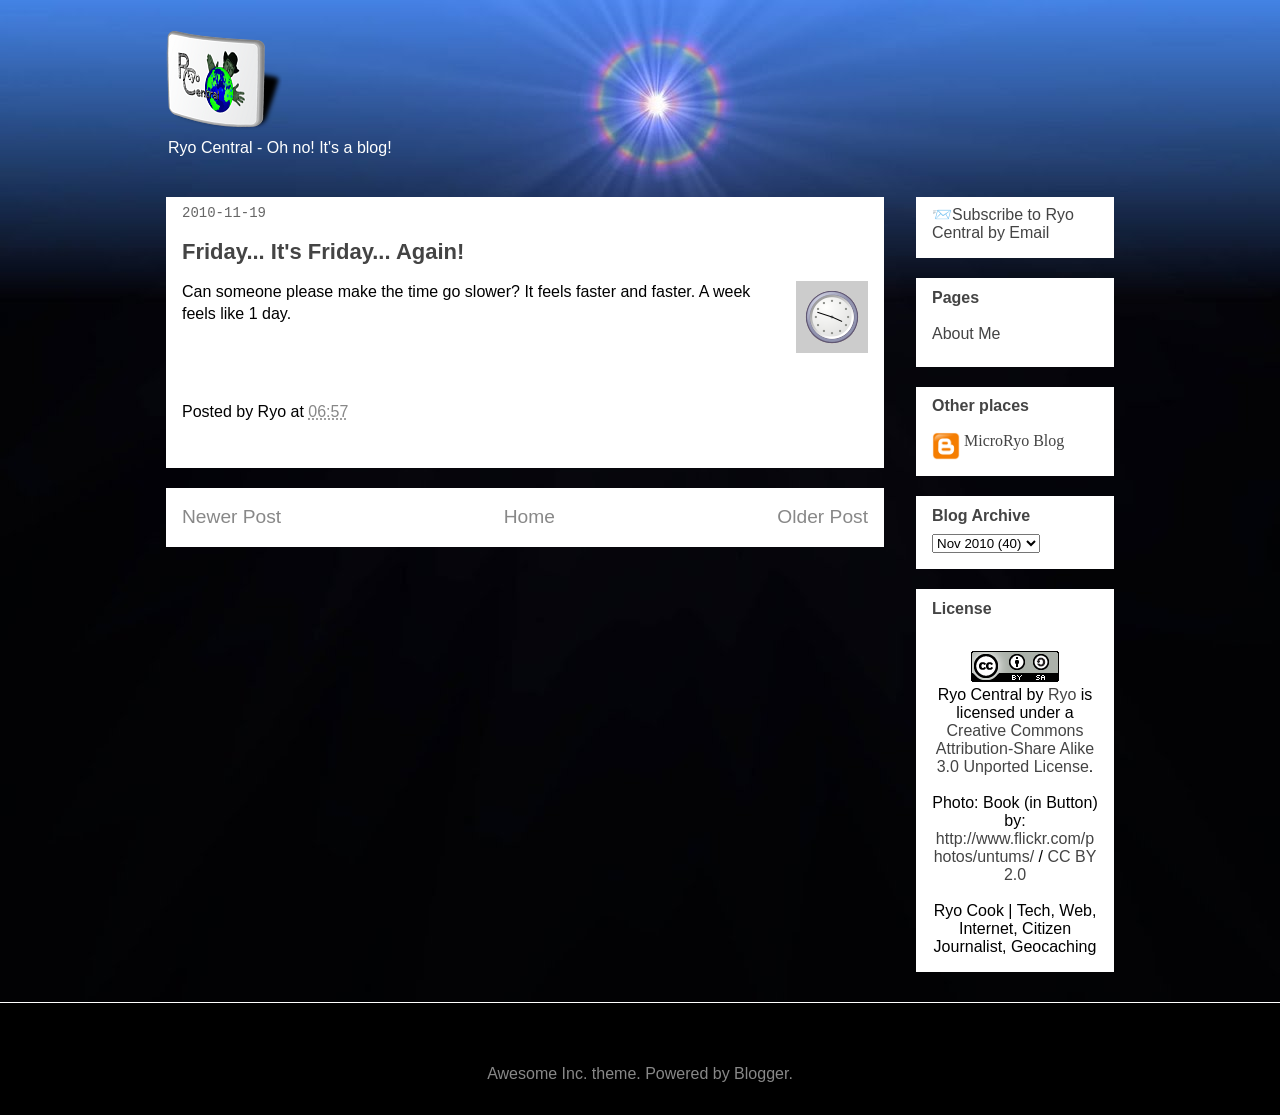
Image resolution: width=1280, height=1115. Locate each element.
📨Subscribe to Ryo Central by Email (1003, 223)
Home (529, 516)
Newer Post (231, 516)
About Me (966, 333)
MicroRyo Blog (1014, 440)
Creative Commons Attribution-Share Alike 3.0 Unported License (1015, 748)
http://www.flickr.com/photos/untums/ (1014, 847)
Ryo (1062, 694)
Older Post (822, 516)
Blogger (761, 1073)
